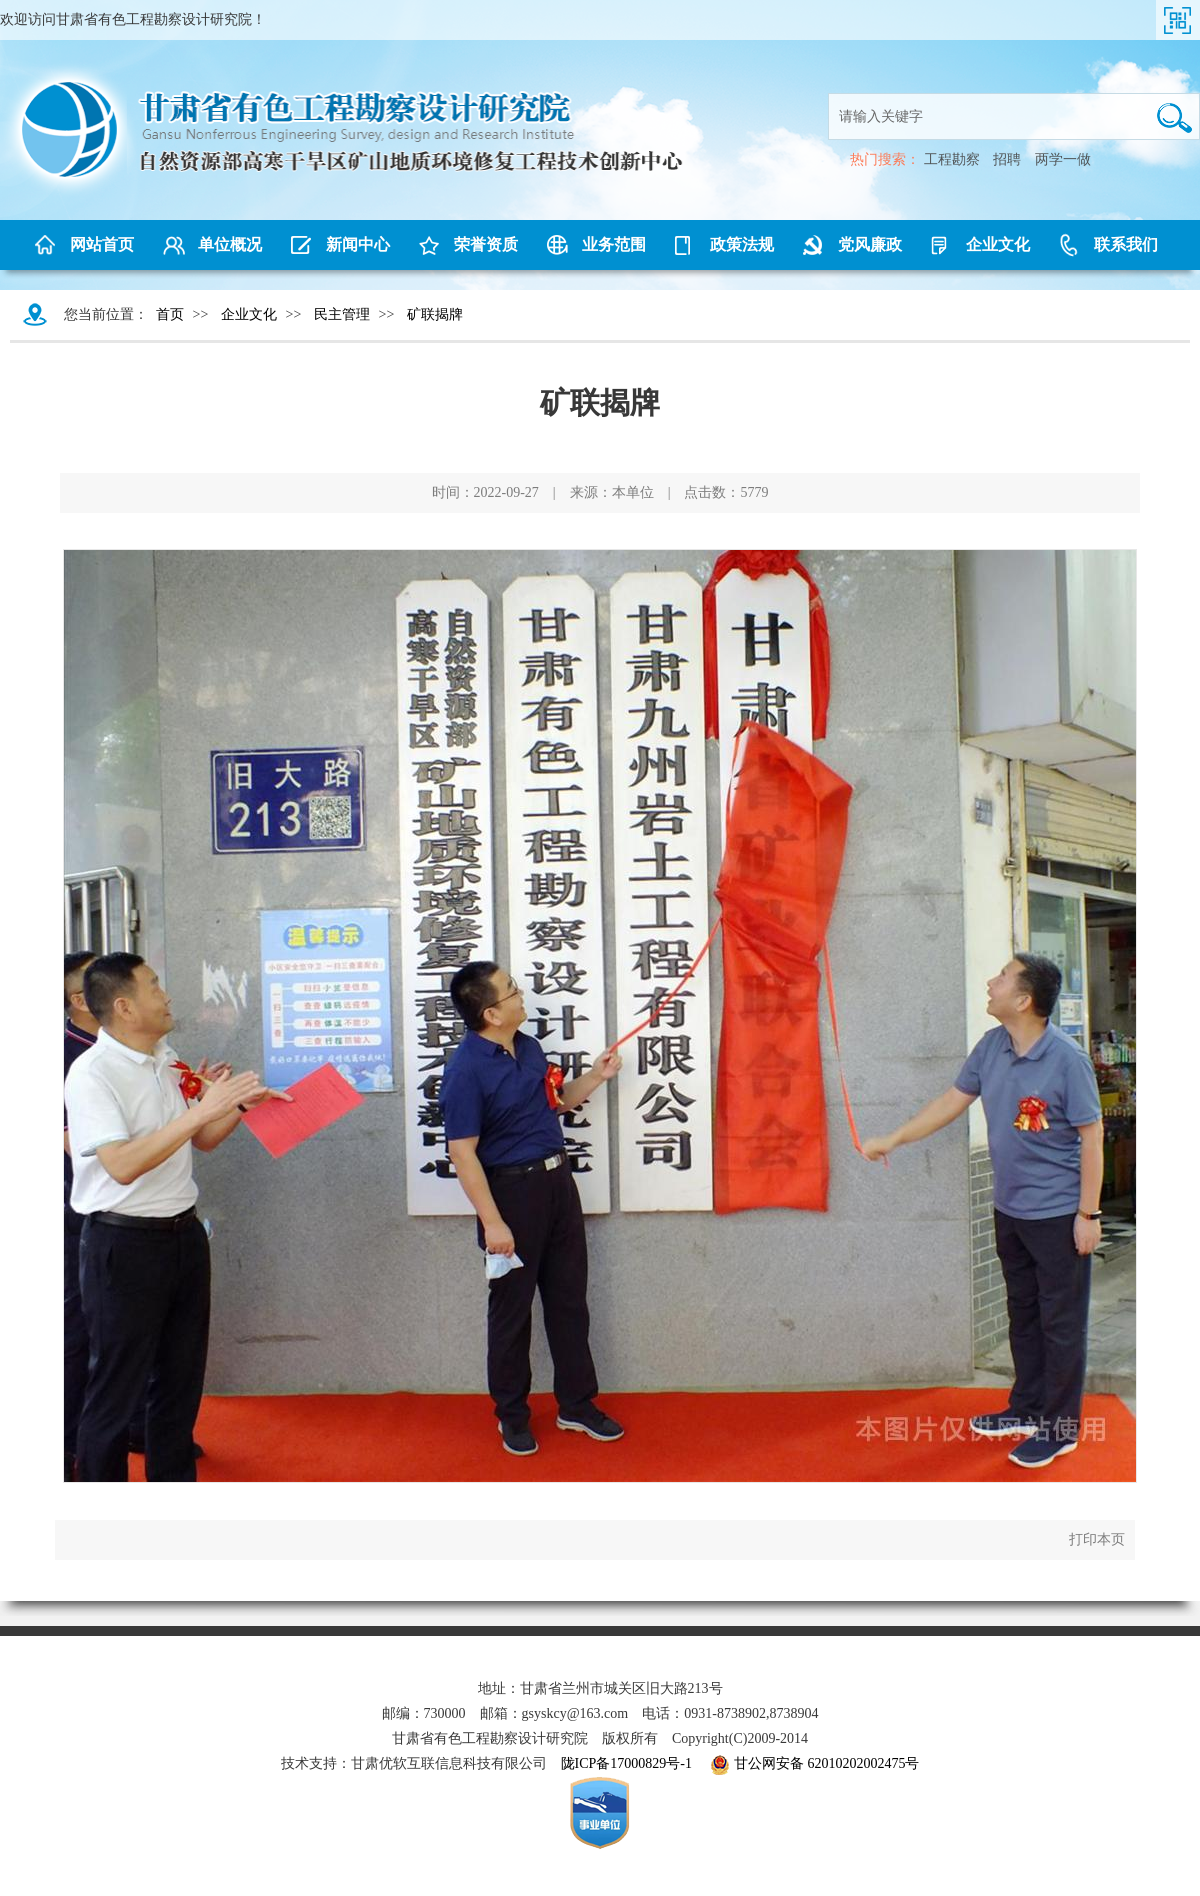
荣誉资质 (486, 244)
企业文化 (998, 244)
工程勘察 (952, 159)
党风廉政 (870, 244)
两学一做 (1063, 159)
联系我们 (1126, 244)
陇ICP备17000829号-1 (626, 1763)
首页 (170, 314)
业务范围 (614, 244)
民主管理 (342, 314)
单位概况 (230, 244)
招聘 (1007, 159)
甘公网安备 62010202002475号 (815, 1765)
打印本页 (1097, 1539)
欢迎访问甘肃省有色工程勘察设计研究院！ (133, 19)
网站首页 (102, 244)
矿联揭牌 (435, 314)
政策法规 (742, 244)
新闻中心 (358, 244)
